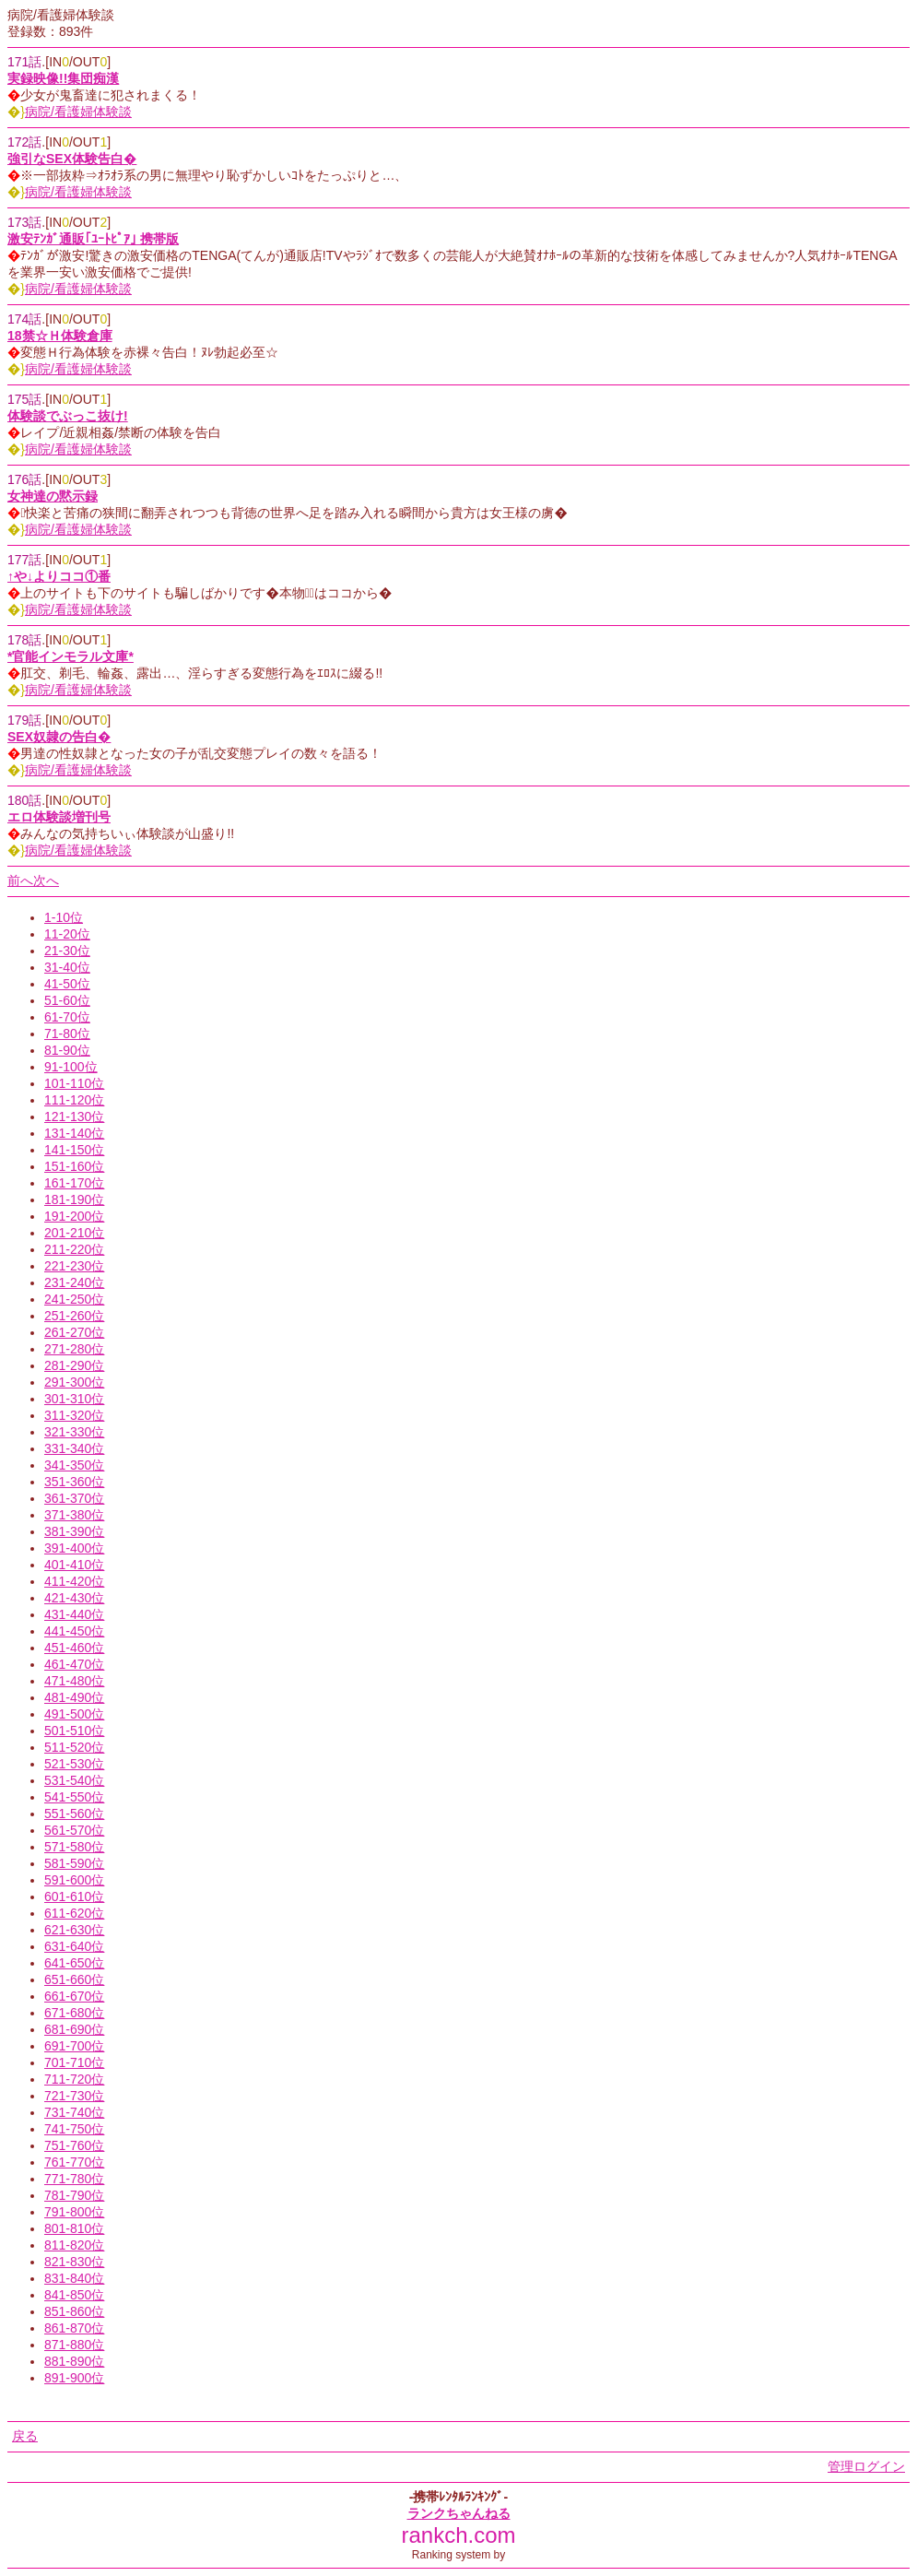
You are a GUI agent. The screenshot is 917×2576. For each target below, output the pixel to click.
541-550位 (74, 1797)
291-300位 (74, 1382)
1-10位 (63, 917)
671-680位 (74, 2012)
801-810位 (74, 2228)
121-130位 (74, 1116)
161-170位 (74, 1183)
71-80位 (67, 1033)
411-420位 (74, 1581)
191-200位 (74, 1216)
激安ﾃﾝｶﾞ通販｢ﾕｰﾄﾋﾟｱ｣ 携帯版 (93, 238)
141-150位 (74, 1149)
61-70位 (67, 1017)
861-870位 (74, 2328)
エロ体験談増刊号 (59, 816)
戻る (25, 2435)
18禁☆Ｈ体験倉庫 (59, 335)
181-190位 (74, 1199)
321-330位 (74, 1431)
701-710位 (74, 2062)
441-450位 (74, 1631)
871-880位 (74, 2344)
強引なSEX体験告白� (71, 158)
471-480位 (74, 1680)
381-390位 (74, 1531)
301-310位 (74, 1398)
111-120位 (74, 1100)
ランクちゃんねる (459, 2513)
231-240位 (74, 1282)
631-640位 (74, 1946)
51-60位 (67, 1000)
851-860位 (74, 2311)
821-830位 (74, 2261)
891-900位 (74, 2377)
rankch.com (458, 2535)
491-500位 (74, 1714)
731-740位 (74, 2112)
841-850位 (74, 2294)
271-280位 (74, 1348)
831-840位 (74, 2278)
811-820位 (74, 2245)
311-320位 (74, 1415)
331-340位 (74, 1448)
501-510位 (74, 1730)
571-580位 (74, 1846)
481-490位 (74, 1697)
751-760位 (74, 2145)
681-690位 (74, 2029)
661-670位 (74, 1996)
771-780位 (74, 2178)
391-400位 (74, 1548)
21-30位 (67, 950)
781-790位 (74, 2195)
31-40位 (67, 967)
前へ (20, 880)
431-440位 (74, 1614)
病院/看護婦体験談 (78, 111)
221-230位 (74, 1265)
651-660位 (74, 1979)
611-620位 (74, 1913)
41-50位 (67, 983)
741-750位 (74, 2128)
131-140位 (74, 1133)
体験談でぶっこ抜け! (67, 415)
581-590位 (74, 1863)
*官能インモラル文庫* (70, 656)
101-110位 (74, 1083)
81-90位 (67, 1050)
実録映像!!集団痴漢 (63, 78)
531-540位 (74, 1780)
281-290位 (74, 1365)
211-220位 (74, 1249)
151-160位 (74, 1166)
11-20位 (67, 934)
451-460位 (74, 1647)
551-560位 (74, 1813)
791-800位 (74, 2211)
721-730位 (74, 2095)
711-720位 (74, 2079)
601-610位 (74, 1896)
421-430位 (74, 1597)
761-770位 (74, 2162)
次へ (46, 880)
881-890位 (74, 2361)
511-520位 (74, 1747)
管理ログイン (866, 2466)
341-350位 (74, 1465)
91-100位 (71, 1066)
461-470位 (74, 1664)
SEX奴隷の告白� (59, 736)
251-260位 (74, 1315)
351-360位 (74, 1481)
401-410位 (74, 1564)
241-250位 (74, 1299)
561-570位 (74, 1830)
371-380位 (74, 1514)
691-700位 (74, 2045)
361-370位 (74, 1498)
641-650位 (74, 1963)
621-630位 (74, 1929)
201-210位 (74, 1232)
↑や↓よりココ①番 (59, 576)
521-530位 (74, 1763)
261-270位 (74, 1332)
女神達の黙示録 (52, 496)
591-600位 (74, 1880)
